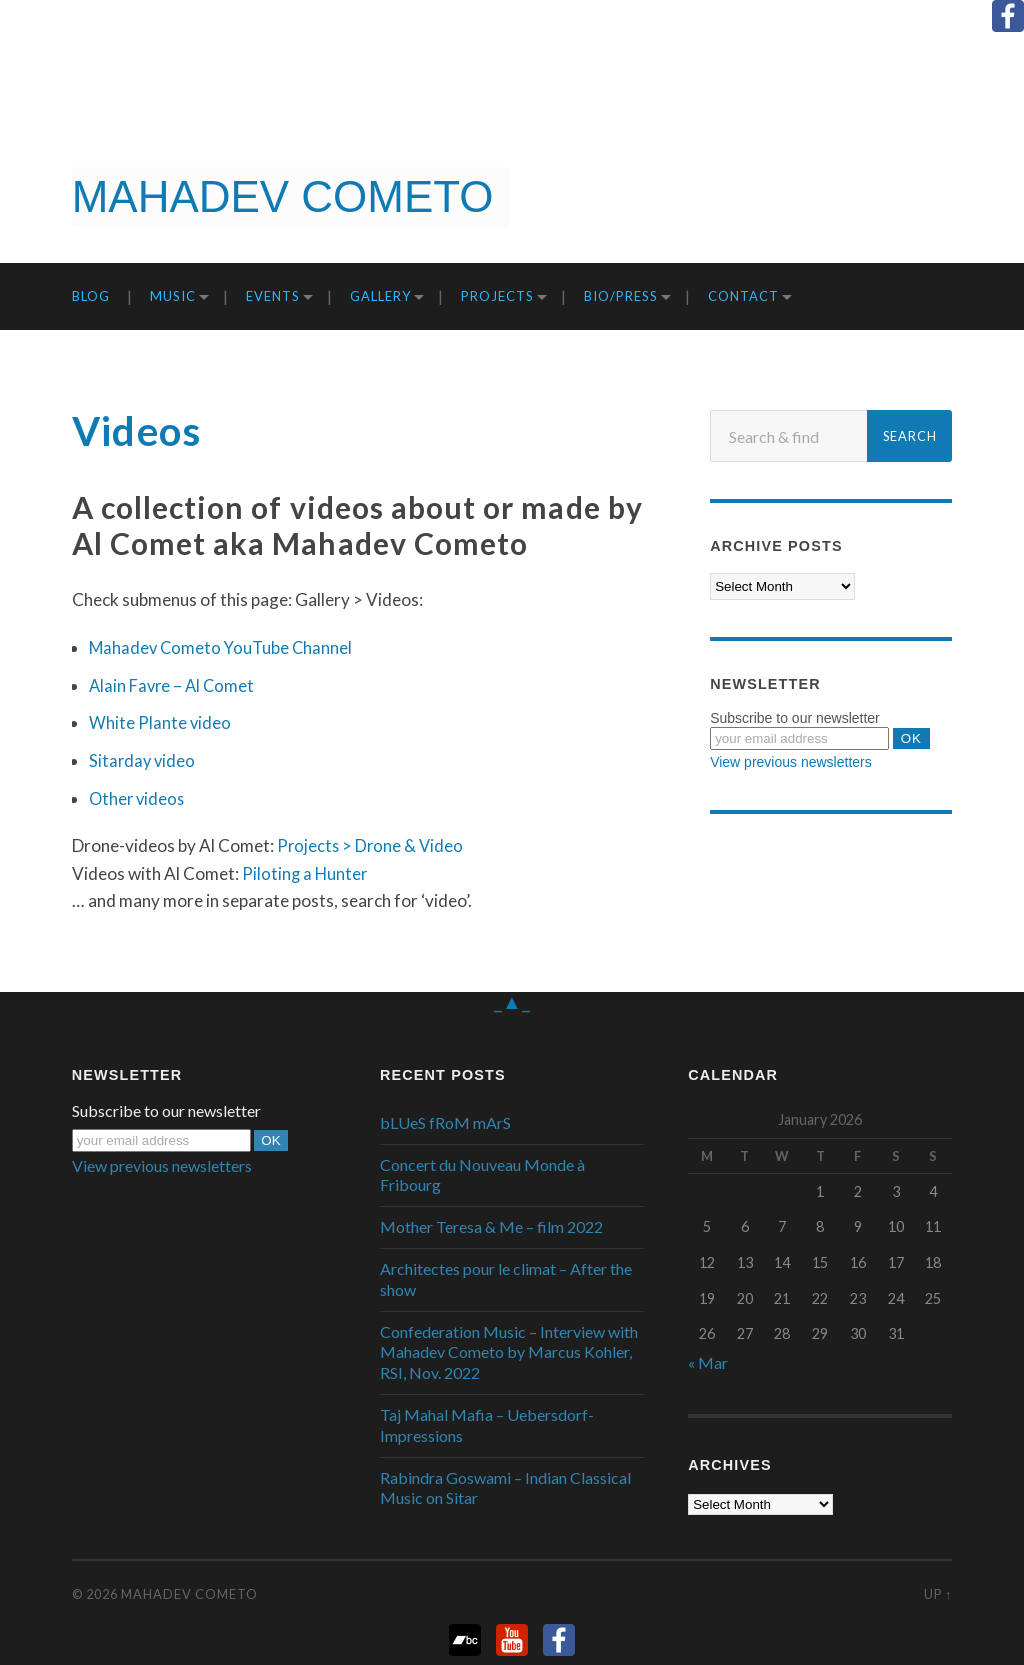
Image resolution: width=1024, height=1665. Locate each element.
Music (173, 296)
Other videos (138, 798)
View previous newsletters (791, 762)
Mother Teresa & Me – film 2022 (491, 1226)
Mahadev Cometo (189, 1594)
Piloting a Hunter (306, 873)
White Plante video (161, 722)
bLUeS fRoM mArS (445, 1122)
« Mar (708, 1362)
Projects (497, 296)
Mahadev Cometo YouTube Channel (224, 647)
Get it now (920, 187)
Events (273, 296)
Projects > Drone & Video (372, 845)
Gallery (380, 296)
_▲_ (512, 1000)
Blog (91, 296)
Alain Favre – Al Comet (174, 685)
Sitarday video (143, 760)
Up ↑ (938, 1594)
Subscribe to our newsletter (795, 718)
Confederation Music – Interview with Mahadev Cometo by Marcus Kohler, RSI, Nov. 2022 (509, 1352)
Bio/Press (621, 296)
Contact (743, 296)
